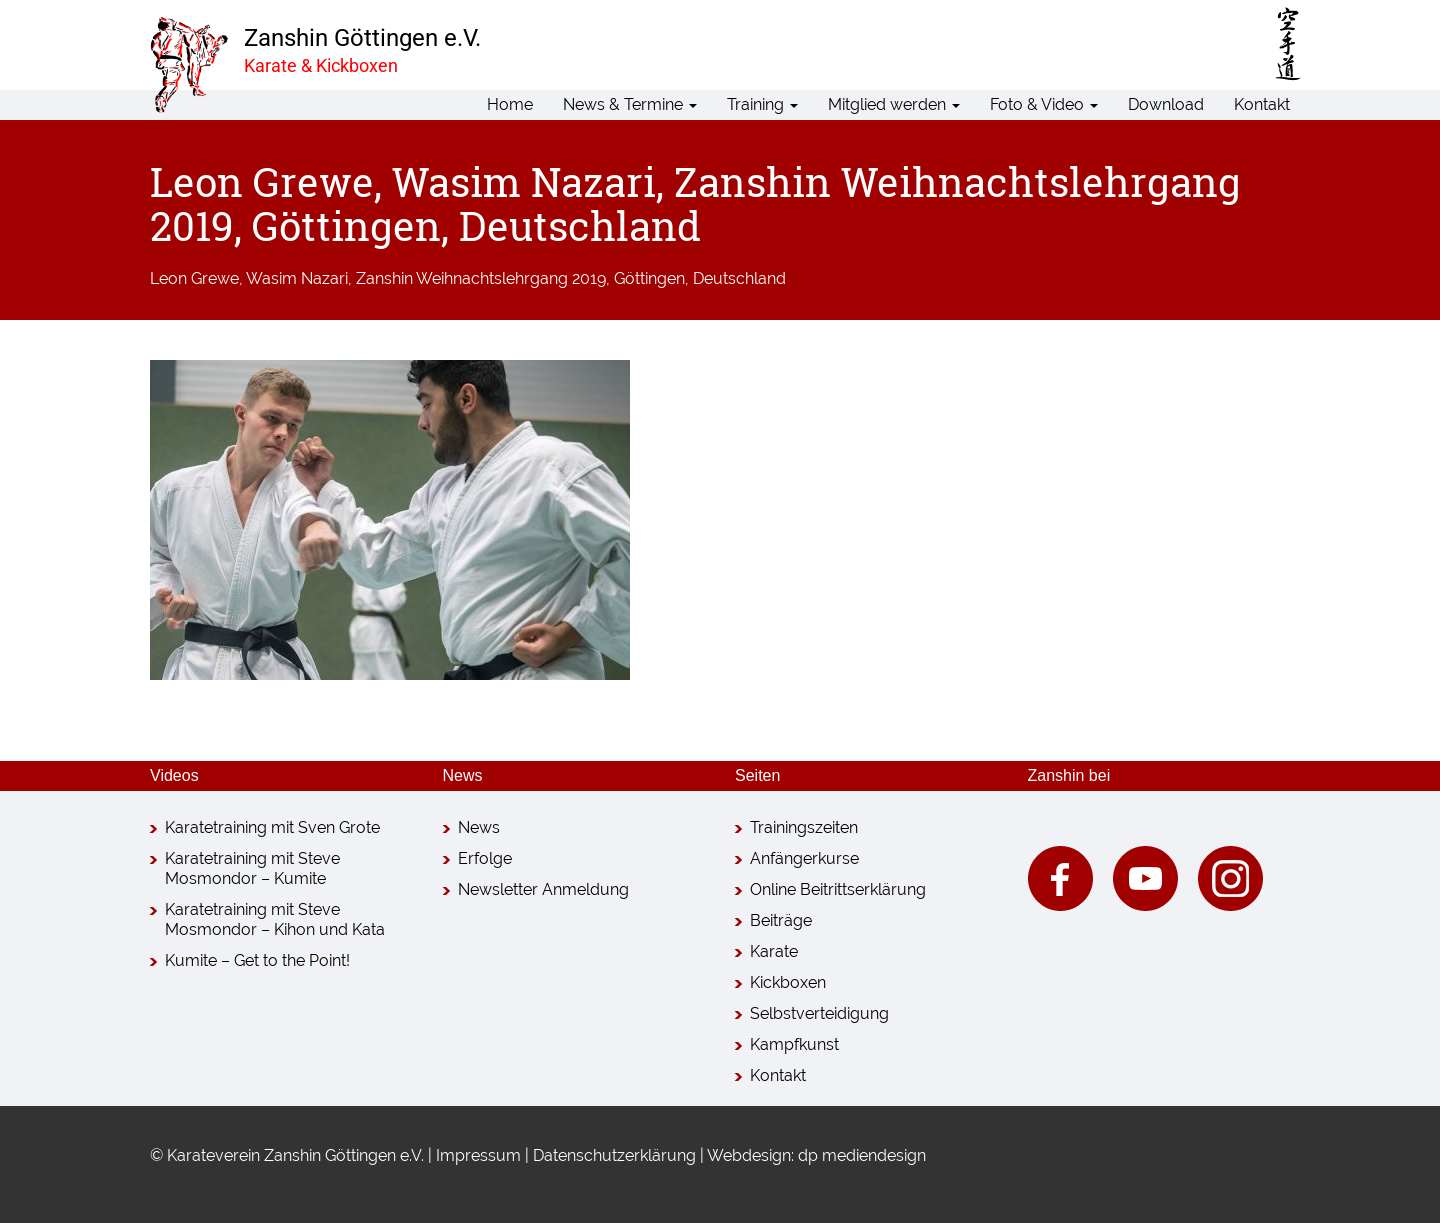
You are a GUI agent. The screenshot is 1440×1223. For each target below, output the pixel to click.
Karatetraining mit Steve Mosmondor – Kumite (252, 868)
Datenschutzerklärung (614, 1155)
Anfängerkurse (804, 858)
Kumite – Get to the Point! (257, 960)
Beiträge (781, 920)
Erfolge (485, 858)
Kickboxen (788, 982)
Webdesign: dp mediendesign (816, 1155)
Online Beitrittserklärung (838, 889)
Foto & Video (1044, 104)
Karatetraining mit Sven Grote (272, 827)
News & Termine (630, 104)
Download (1166, 104)
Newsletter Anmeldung (543, 889)
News (479, 827)
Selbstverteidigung (819, 1013)
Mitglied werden (894, 104)
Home (510, 104)
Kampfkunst (794, 1044)
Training (762, 104)
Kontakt (1262, 104)
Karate (774, 951)
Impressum (478, 1155)
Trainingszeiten (804, 827)
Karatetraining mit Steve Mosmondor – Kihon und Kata (275, 919)
